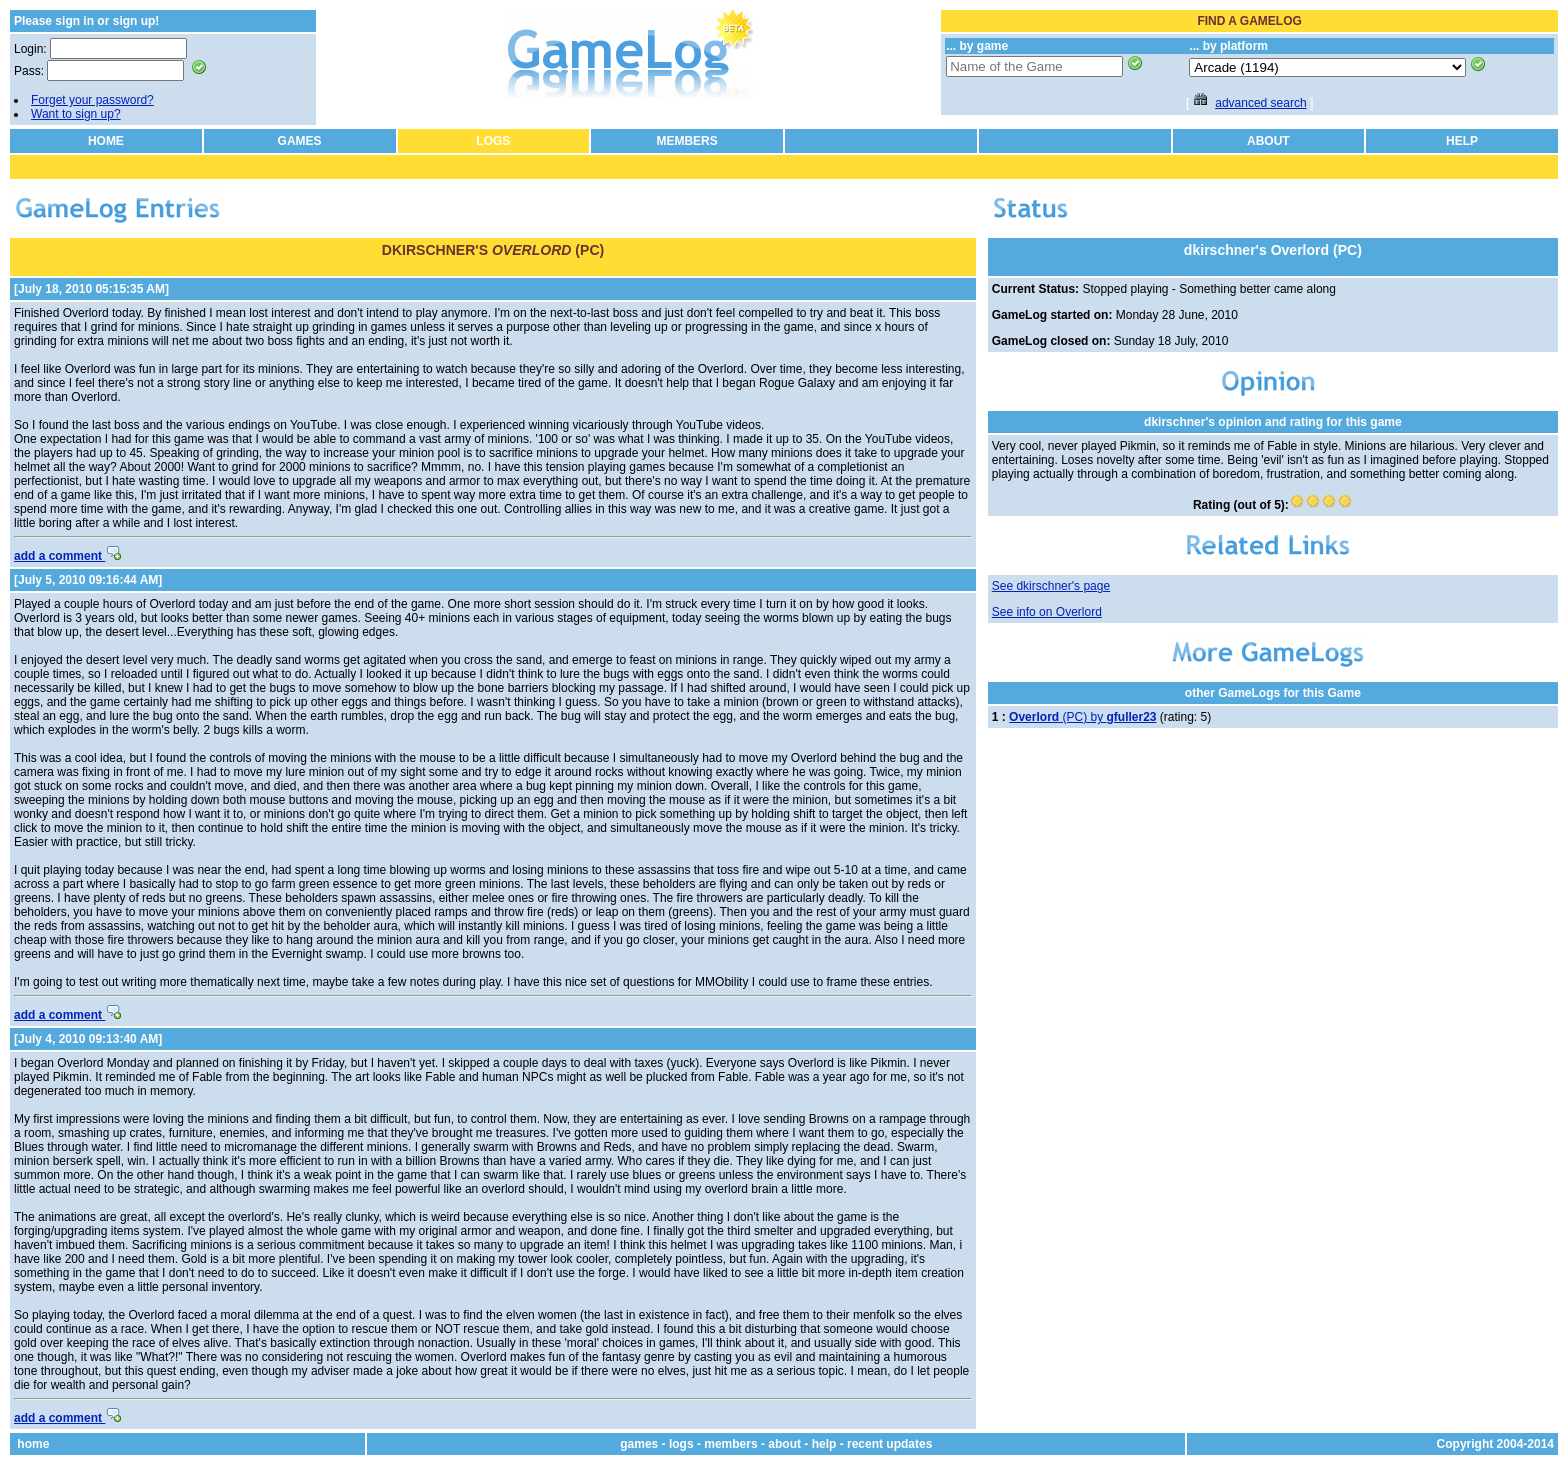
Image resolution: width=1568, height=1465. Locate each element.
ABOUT (1268, 141)
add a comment (67, 556)
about (784, 1444)
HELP (1462, 141)
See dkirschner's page (1051, 586)
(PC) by (1082, 717)
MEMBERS (686, 141)
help (824, 1444)
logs (681, 1444)
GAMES (300, 141)
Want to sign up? (76, 114)
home (33, 1444)
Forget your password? (92, 100)
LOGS (493, 141)
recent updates (889, 1444)
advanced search (1260, 103)
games (639, 1444)
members (730, 1444)
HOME (106, 141)
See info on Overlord (1047, 612)
